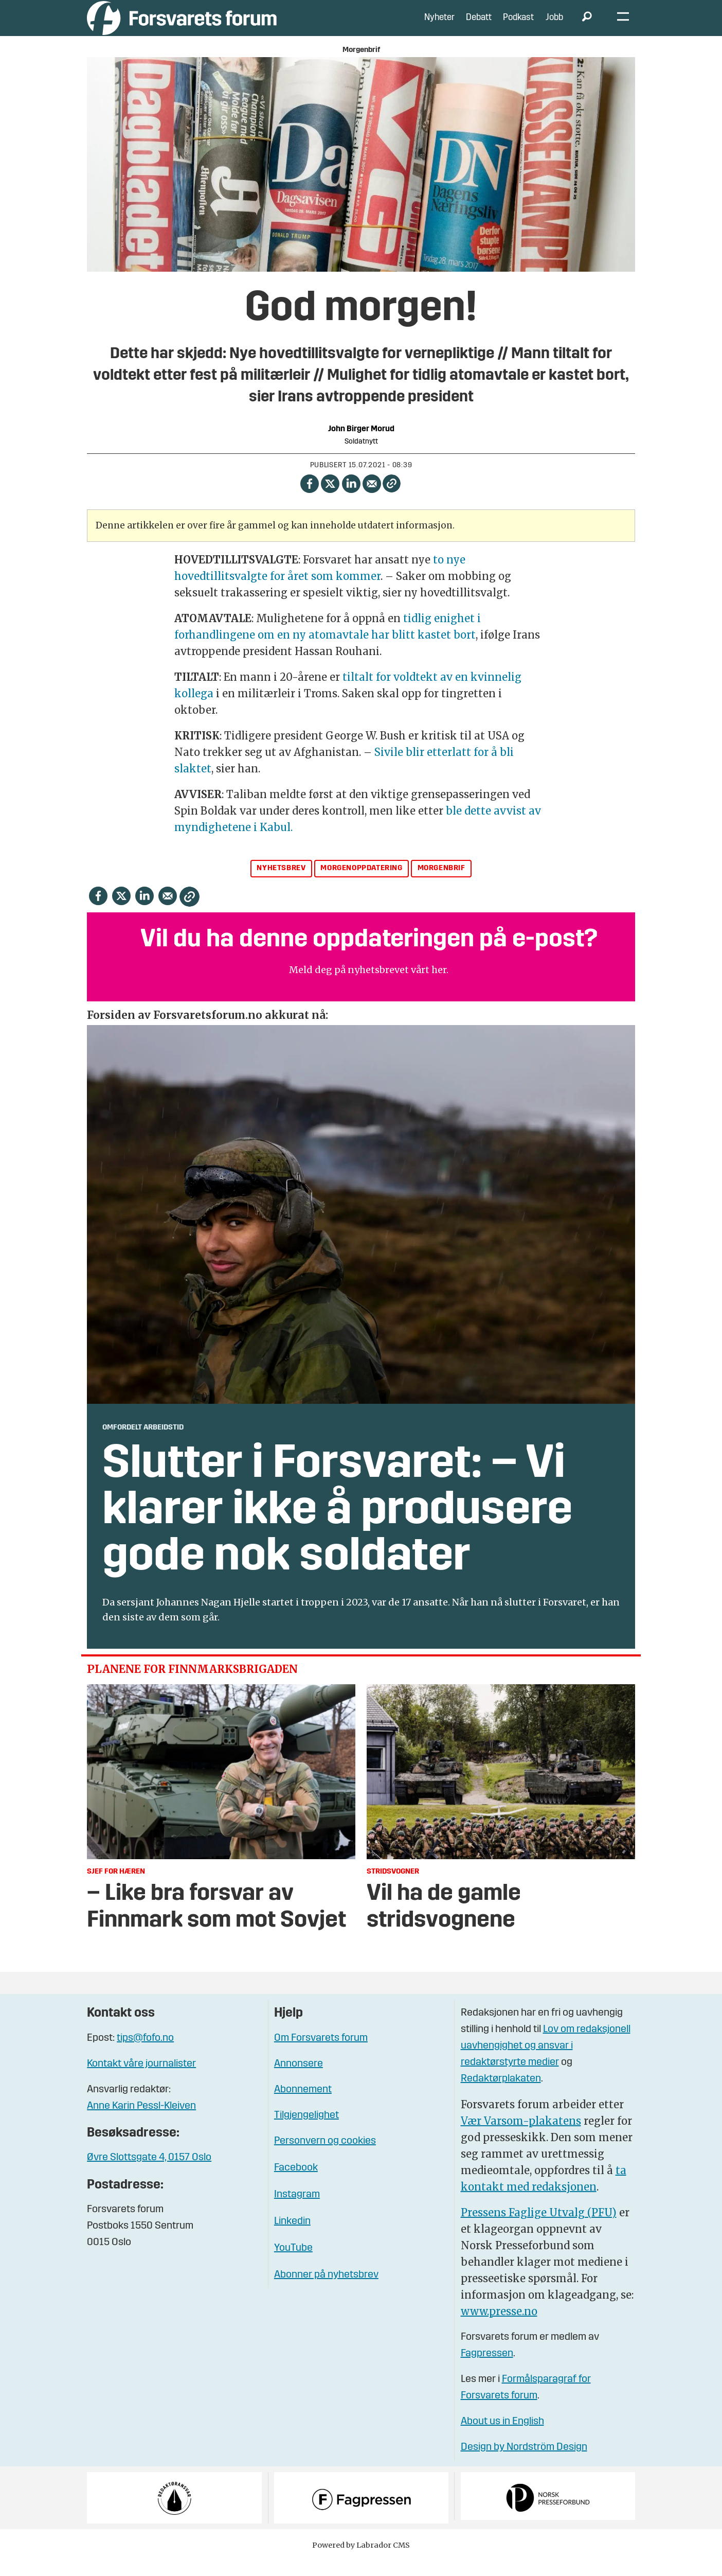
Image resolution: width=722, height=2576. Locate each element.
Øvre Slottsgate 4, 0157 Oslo (149, 2173)
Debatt (479, 25)
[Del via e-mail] (372, 498)
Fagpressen (487, 2369)
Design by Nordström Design (524, 2463)
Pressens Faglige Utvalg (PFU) (539, 2227)
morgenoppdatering (361, 884)
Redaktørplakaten (501, 2094)
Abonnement (303, 2105)
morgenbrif (441, 884)
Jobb (554, 25)
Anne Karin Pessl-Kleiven (141, 2121)
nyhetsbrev (281, 884)
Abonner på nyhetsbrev (326, 2290)
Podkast (518, 25)
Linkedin (292, 2237)
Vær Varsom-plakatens (521, 2136)
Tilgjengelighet (306, 2131)
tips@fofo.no (145, 2054)
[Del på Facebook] (309, 498)
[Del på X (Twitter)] (330, 498)
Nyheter (439, 25)
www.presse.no (499, 2326)
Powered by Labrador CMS (361, 2560)
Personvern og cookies (325, 2156)
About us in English (502, 2437)
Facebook (296, 2183)
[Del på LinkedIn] (351, 498)
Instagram (297, 2210)
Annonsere (298, 2079)
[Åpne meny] (623, 26)
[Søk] (587, 26)
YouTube (293, 2264)
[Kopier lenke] (392, 499)
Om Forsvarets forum (321, 2054)
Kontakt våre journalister (141, 2079)
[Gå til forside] (182, 25)
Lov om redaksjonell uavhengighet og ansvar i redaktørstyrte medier (545, 2061)
